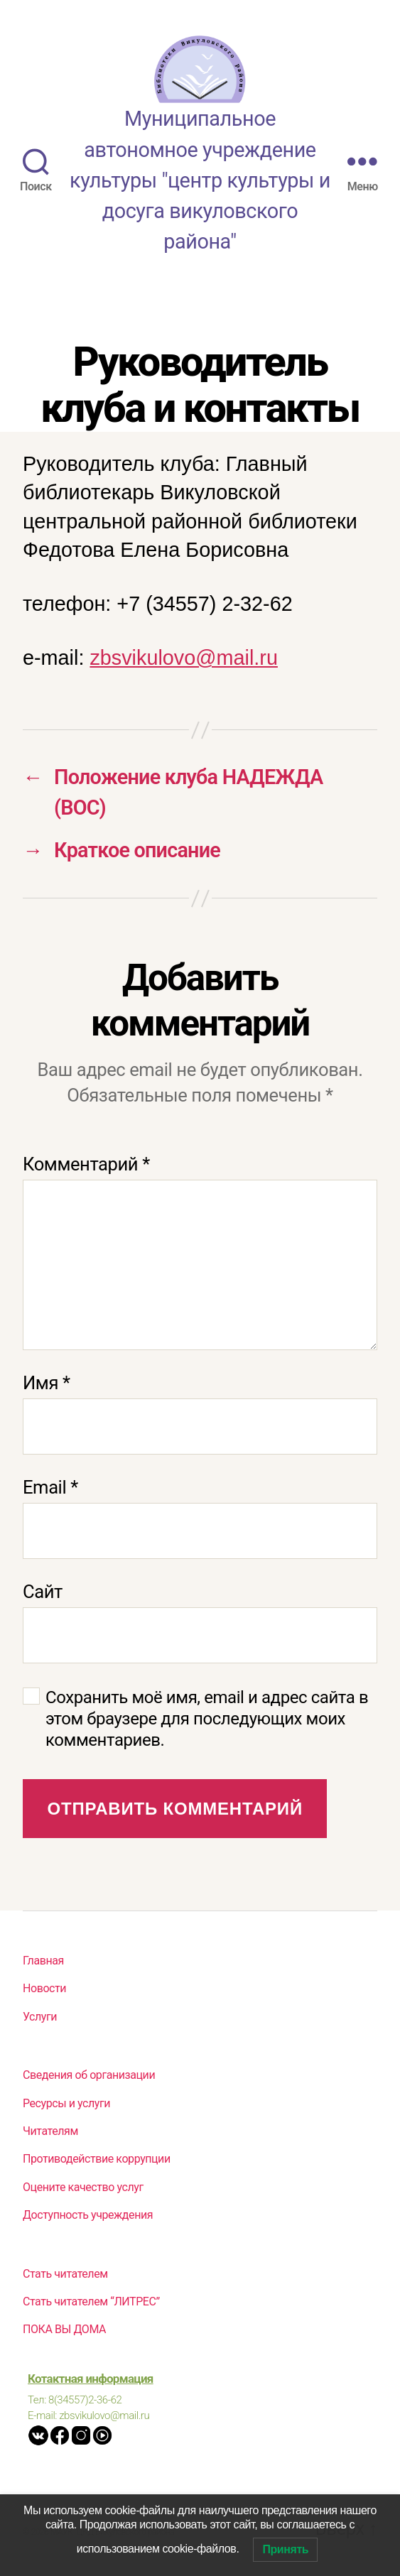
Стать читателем (65, 2274)
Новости (44, 1988)
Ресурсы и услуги (66, 2103)
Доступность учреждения (88, 2215)
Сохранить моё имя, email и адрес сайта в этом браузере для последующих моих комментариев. (206, 1719)
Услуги (40, 2016)
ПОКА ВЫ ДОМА (64, 2329)
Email (50, 1487)
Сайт (43, 1592)
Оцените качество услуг (83, 2187)
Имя (46, 1383)
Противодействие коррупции (97, 2158)
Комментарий (86, 1164)
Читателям (50, 2131)
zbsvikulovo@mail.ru (184, 657)
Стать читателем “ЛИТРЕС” (91, 2301)
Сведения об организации (89, 2075)
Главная (43, 1960)
